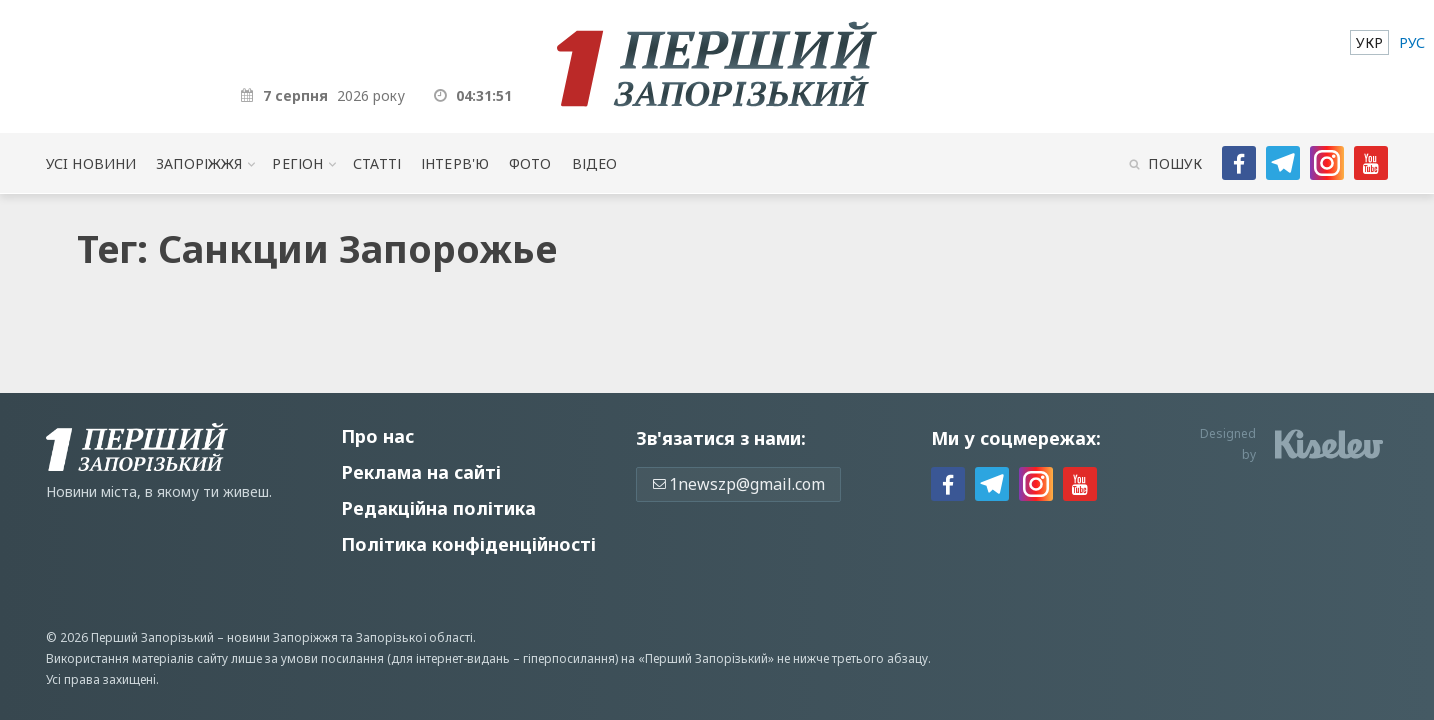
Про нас (377, 436)
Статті (377, 163)
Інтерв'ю (455, 163)
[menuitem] (1369, 42)
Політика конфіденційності (468, 544)
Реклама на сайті (421, 472)
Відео (595, 163)
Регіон (297, 163)
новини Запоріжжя (282, 637)
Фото (530, 163)
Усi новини (91, 163)
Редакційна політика (438, 508)
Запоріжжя (199, 163)
